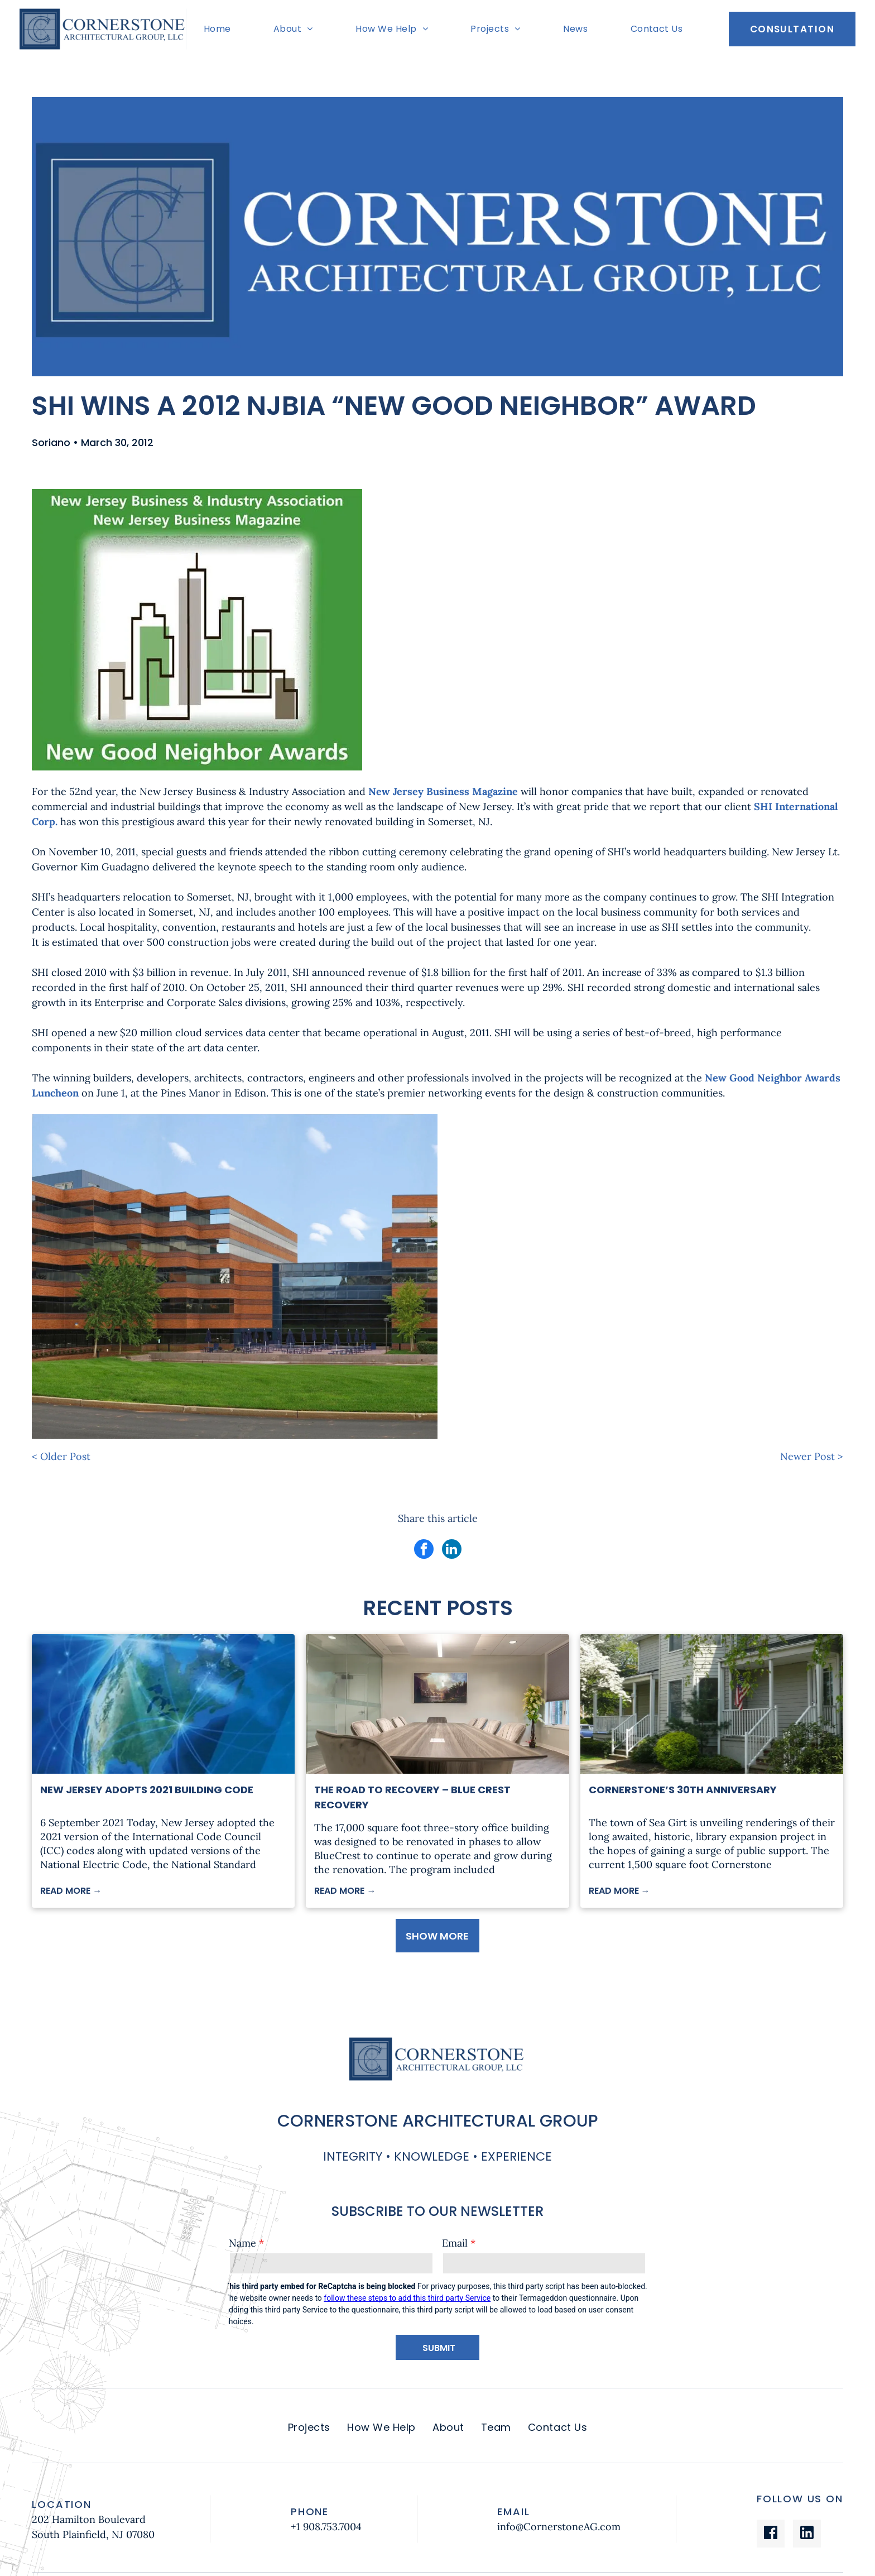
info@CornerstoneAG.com (559, 2526)
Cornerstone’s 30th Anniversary (683, 1790)
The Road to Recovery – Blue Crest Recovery (412, 1797)
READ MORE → (71, 1890)
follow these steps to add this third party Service (407, 2297)
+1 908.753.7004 (326, 2526)
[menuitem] (220, 29)
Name (242, 2243)
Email (455, 2243)
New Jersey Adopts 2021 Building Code (146, 1790)
